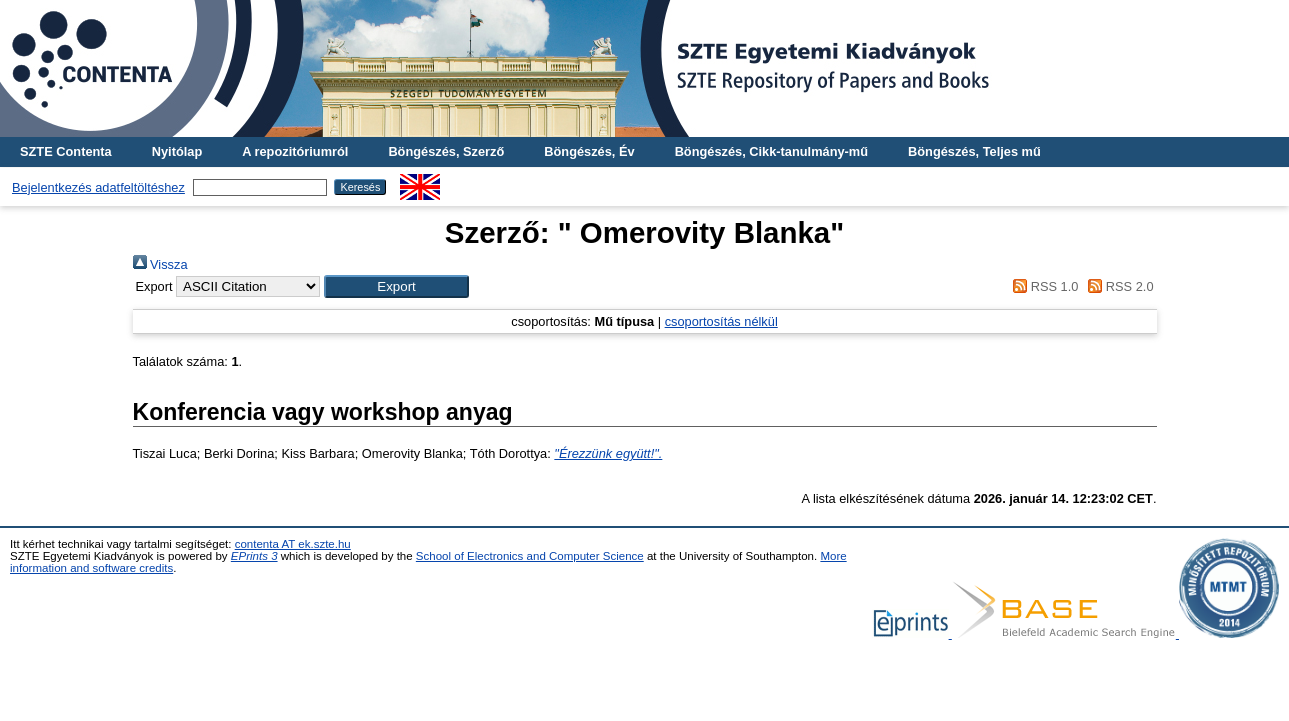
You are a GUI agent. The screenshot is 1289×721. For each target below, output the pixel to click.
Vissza (160, 264)
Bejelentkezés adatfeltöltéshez (98, 187)
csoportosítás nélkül (721, 321)
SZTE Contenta (66, 151)
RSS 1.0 (1043, 286)
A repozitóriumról (295, 151)
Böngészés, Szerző (446, 151)
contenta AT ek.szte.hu (293, 544)
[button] (396, 286)
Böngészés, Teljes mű (974, 151)
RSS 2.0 (1118, 286)
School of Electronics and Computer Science (530, 556)
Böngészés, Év (589, 151)
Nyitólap (177, 151)
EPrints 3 (254, 556)
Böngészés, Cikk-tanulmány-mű (771, 151)
